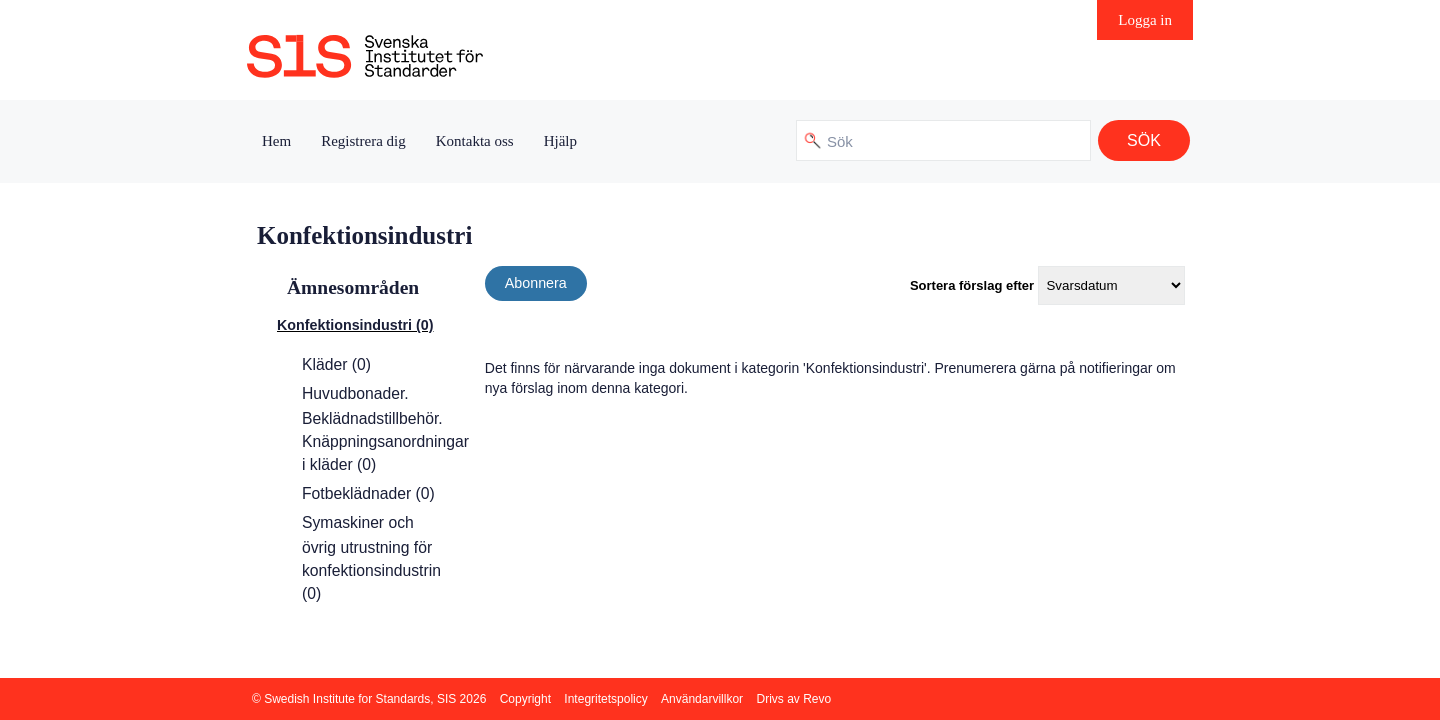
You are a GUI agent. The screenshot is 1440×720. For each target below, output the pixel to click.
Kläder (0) (336, 364)
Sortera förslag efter (972, 285)
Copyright (525, 699)
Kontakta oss (475, 141)
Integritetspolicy (605, 699)
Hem (276, 141)
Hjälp (560, 141)
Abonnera (536, 283)
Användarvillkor (702, 699)
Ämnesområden (353, 287)
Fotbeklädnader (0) (368, 493)
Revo (817, 699)
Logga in (1145, 20)
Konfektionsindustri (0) (355, 325)
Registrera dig (363, 141)
